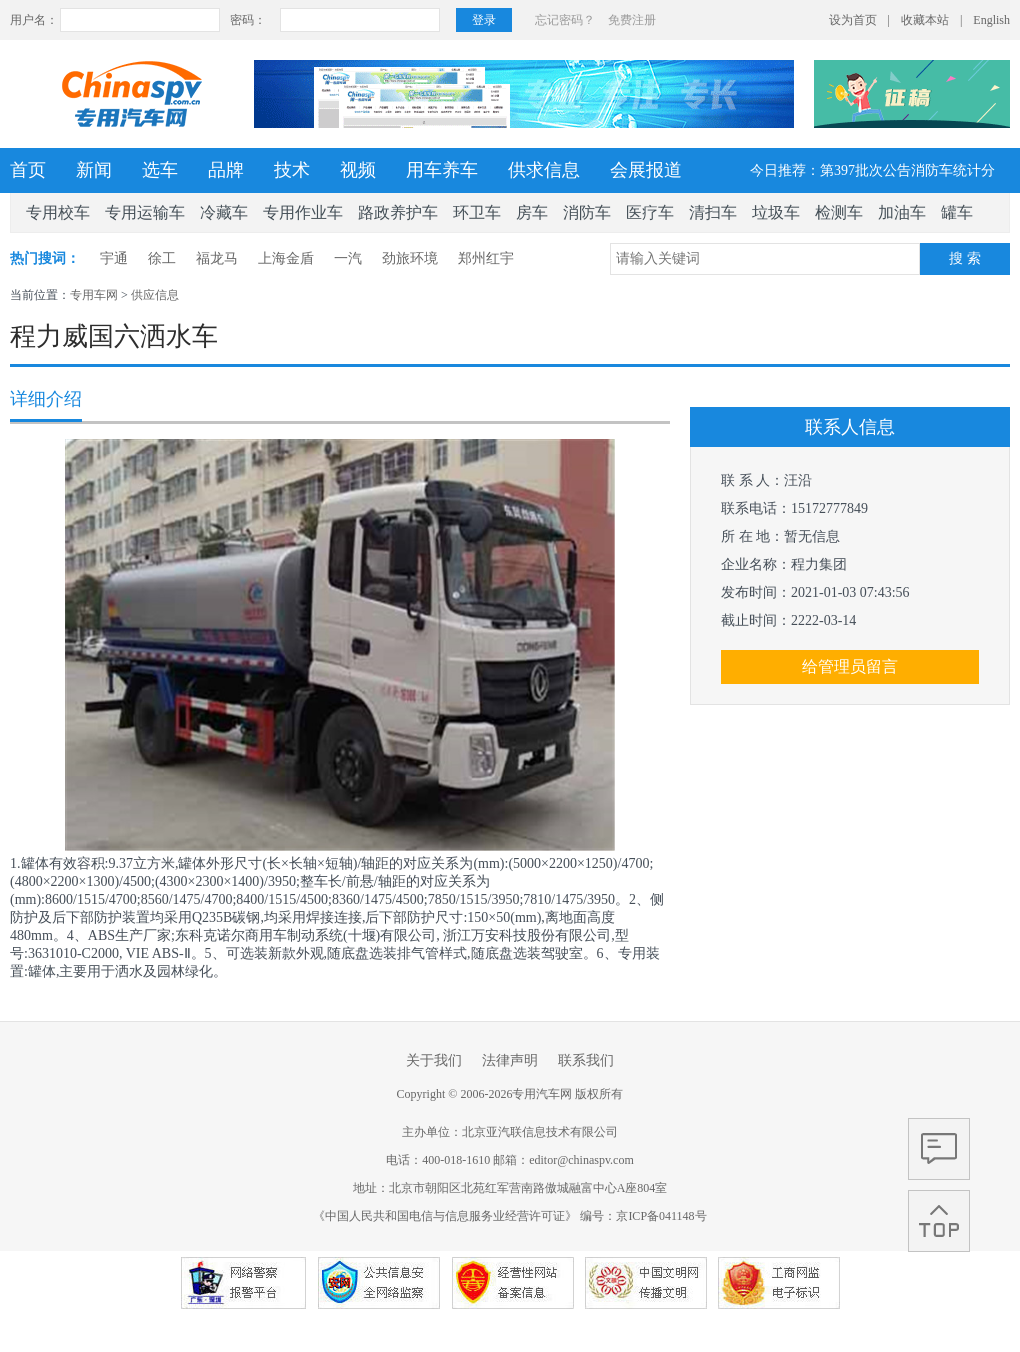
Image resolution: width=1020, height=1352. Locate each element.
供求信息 (544, 170)
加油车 (902, 212)
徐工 (162, 258)
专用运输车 (145, 212)
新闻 (94, 170)
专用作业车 (303, 212)
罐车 (957, 212)
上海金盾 (286, 258)
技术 (292, 170)
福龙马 (217, 258)
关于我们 (434, 1060)
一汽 (348, 258)
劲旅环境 (410, 258)
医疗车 (650, 212)
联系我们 (586, 1060)
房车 (532, 212)
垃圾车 (776, 212)
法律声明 (510, 1060)
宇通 (114, 258)
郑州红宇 (486, 258)
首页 (28, 170)
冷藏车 (224, 212)
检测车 (839, 212)
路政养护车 (398, 212)
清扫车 (713, 212)
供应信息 (155, 295)
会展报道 (646, 170)
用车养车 (442, 170)
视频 (358, 170)
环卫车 (477, 212)
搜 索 (965, 258)
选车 (160, 170)
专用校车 (58, 212)
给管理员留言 (850, 666)
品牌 (226, 170)
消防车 (587, 212)
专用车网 (94, 295)
